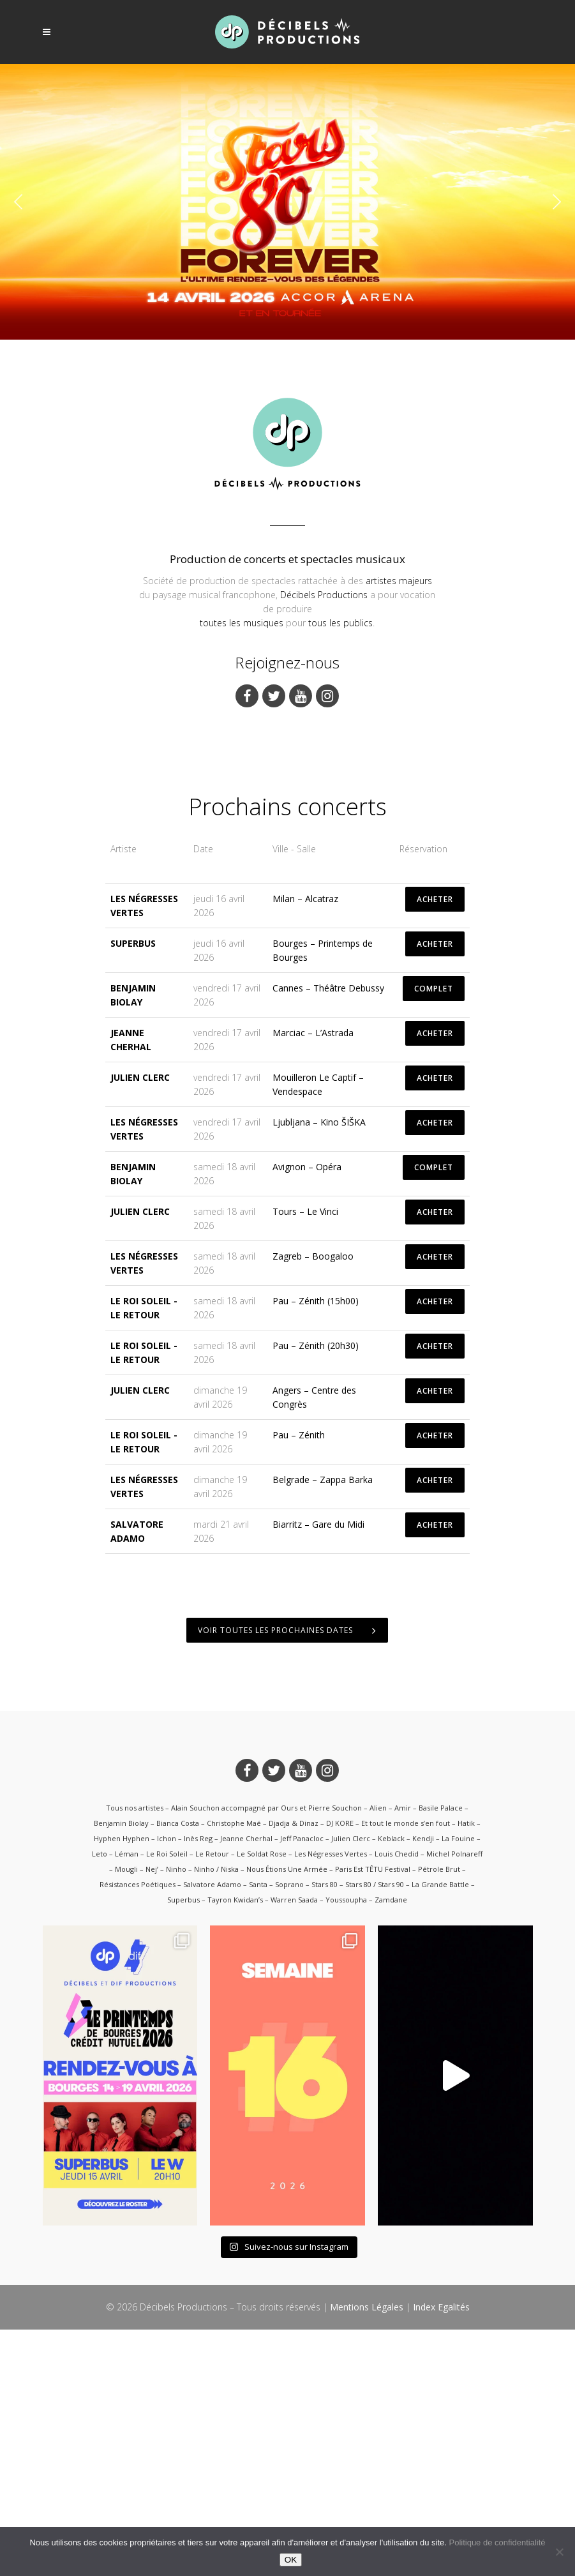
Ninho (176, 2116)
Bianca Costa (177, 2070)
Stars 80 (324, 2131)
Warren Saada (294, 2146)
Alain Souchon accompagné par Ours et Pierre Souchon (266, 2055)
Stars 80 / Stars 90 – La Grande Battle (407, 2131)
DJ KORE (340, 2070)
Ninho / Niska (216, 2116)
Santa (258, 2131)
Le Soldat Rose (262, 2100)
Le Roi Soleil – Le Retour (187, 2100)
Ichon (166, 2085)
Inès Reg (198, 2085)
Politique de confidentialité (497, 2542)
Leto (99, 2100)
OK (291, 2560)
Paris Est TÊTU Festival (372, 2116)
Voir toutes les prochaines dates (287, 1877)
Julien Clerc (140, 1324)
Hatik (466, 2070)
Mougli (126, 2116)
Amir (402, 2055)
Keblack (391, 2085)
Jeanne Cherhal (246, 2085)
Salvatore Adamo (212, 2131)
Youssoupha (346, 2146)
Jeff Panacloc (302, 2085)
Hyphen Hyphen (121, 2085)
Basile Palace (441, 2055)
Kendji (423, 2085)
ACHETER (435, 1146)
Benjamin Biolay (121, 2070)
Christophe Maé (234, 2070)
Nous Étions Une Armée (286, 2116)
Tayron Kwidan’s (235, 2146)
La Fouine (458, 2085)
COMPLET (433, 1235)
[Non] (559, 2551)
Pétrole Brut (439, 2116)
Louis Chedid (397, 2100)
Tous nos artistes (134, 2055)
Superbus (133, 1190)
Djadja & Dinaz (293, 2070)
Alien (378, 2055)
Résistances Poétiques (137, 2131)
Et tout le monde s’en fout (405, 2070)
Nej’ (152, 2116)
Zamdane (391, 2146)
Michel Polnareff (454, 2100)
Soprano (289, 2131)
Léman (126, 2100)
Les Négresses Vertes (330, 2100)
